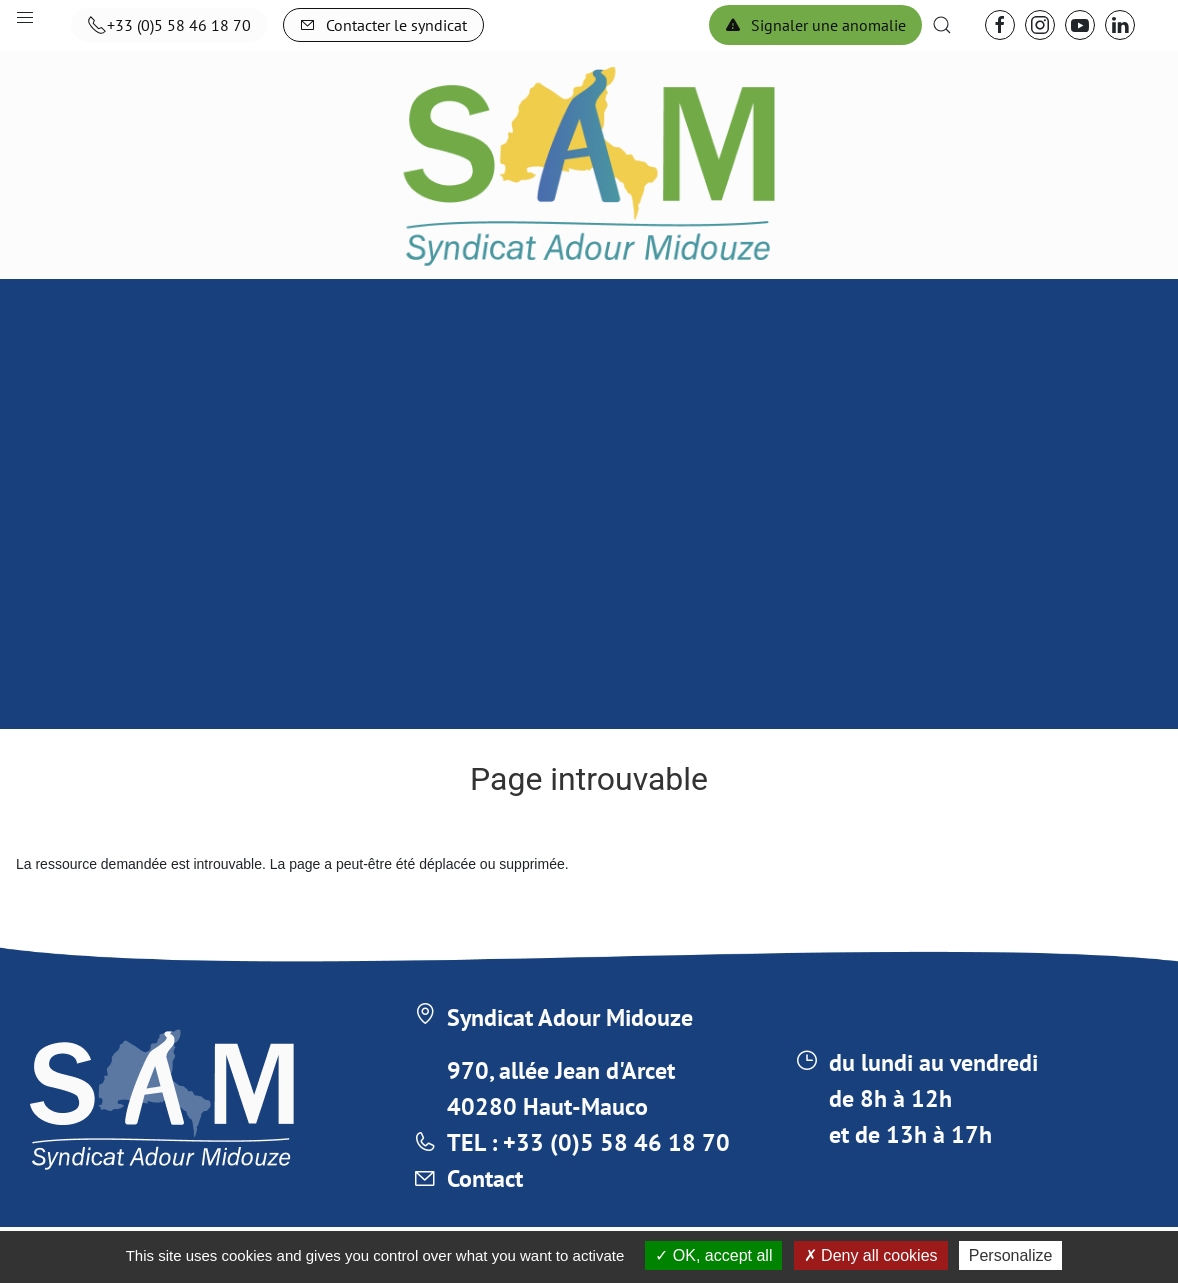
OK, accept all (713, 1255)
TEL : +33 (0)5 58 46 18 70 (588, 1142)
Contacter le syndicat (383, 25)
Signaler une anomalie (815, 25)
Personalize (1011, 1255)
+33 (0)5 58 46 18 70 (169, 25)
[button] (942, 25)
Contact (485, 1178)
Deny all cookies (871, 1255)
